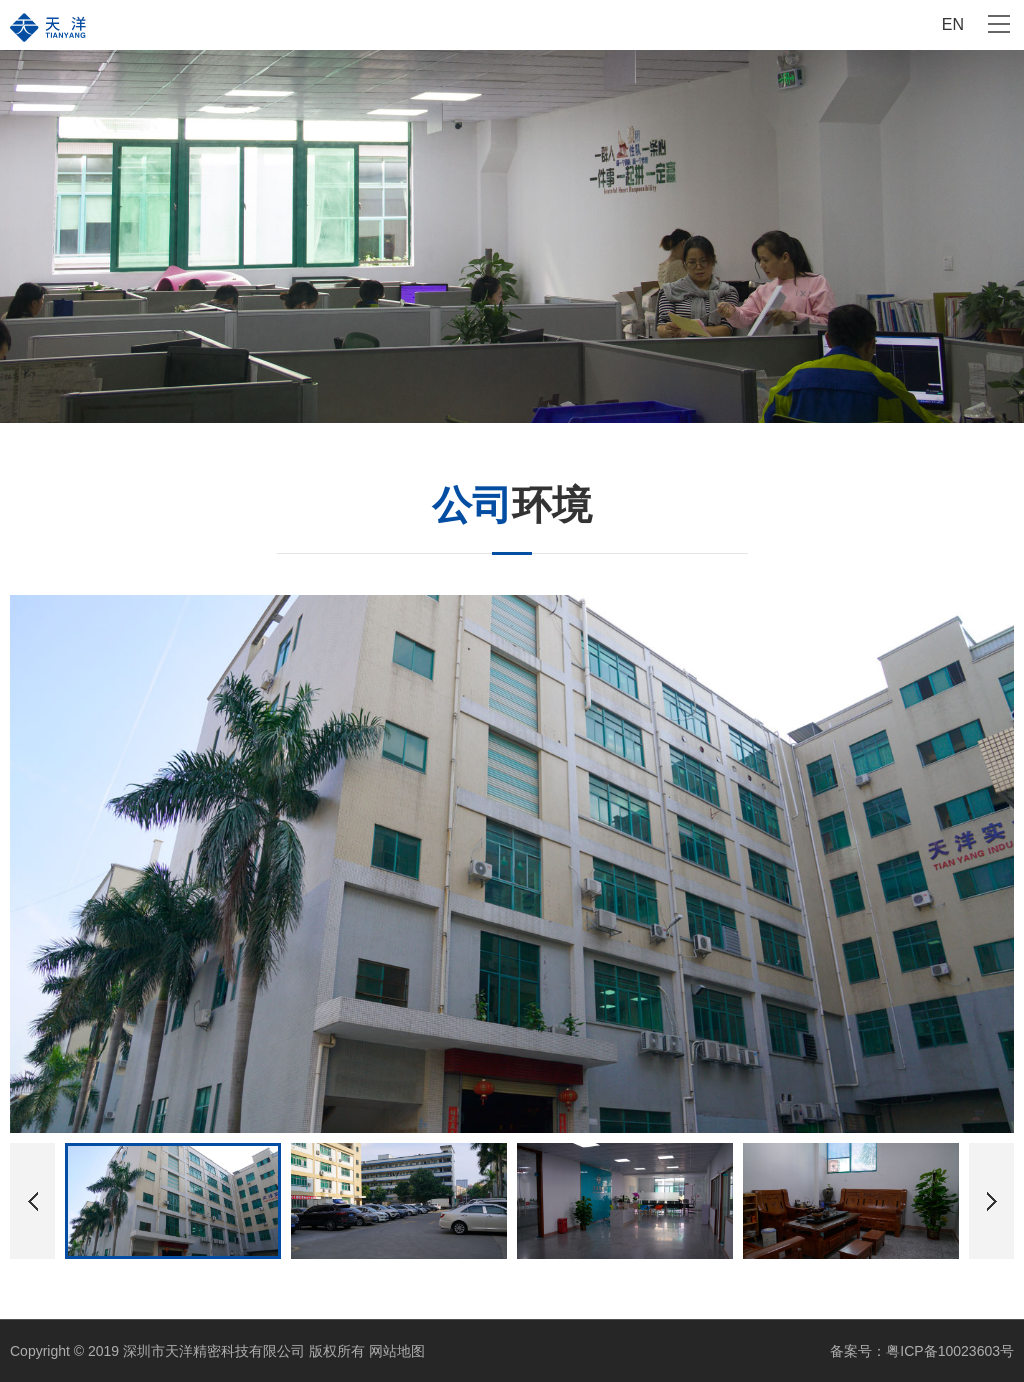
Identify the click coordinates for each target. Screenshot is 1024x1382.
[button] (991, 1201)
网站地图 (397, 1351)
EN (953, 24)
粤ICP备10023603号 (950, 1351)
